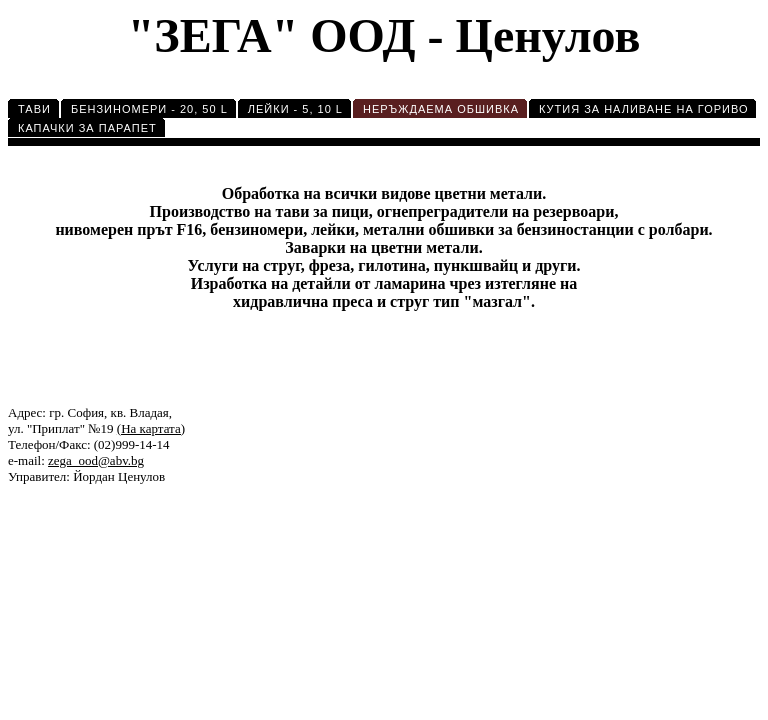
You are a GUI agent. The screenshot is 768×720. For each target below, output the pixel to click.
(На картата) (151, 428)
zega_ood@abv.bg (96, 460)
